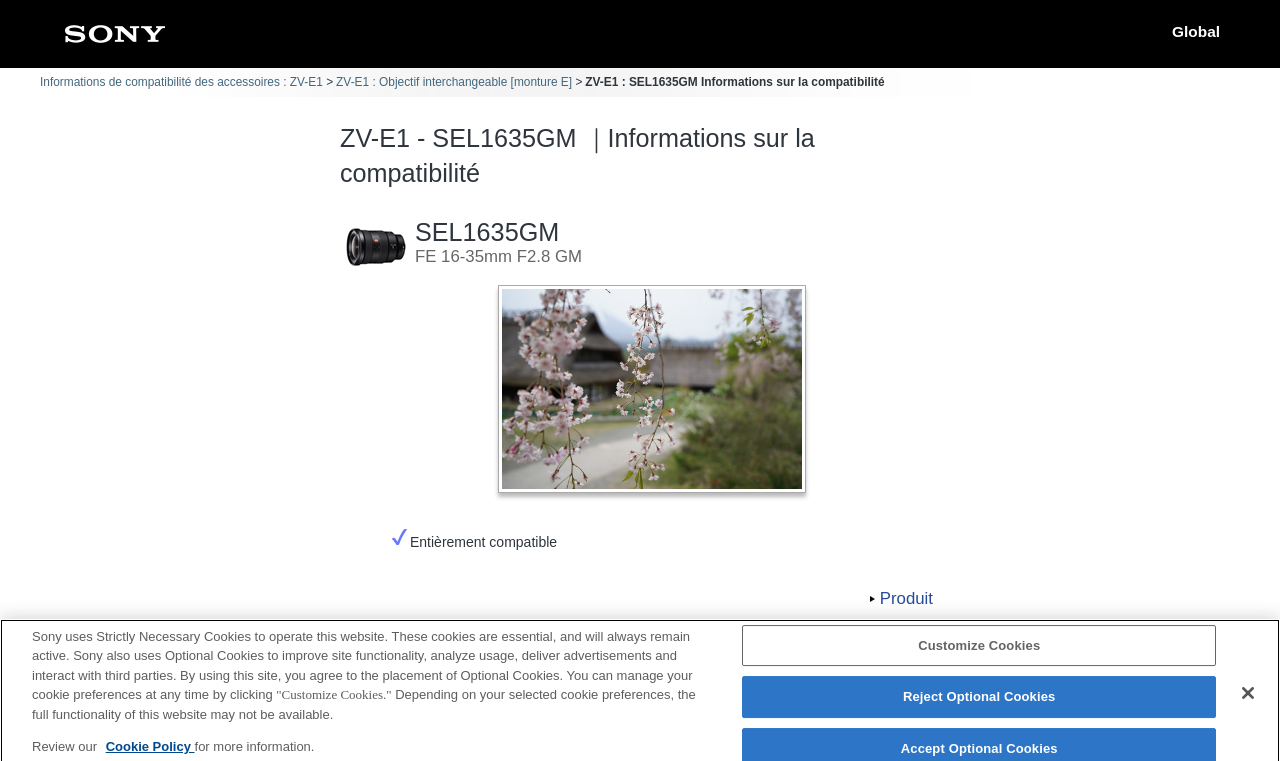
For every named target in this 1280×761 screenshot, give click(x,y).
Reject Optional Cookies (979, 704)
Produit (906, 598)
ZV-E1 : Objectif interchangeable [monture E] (454, 82)
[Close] (1248, 700)
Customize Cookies (979, 652)
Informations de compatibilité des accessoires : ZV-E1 (181, 82)
